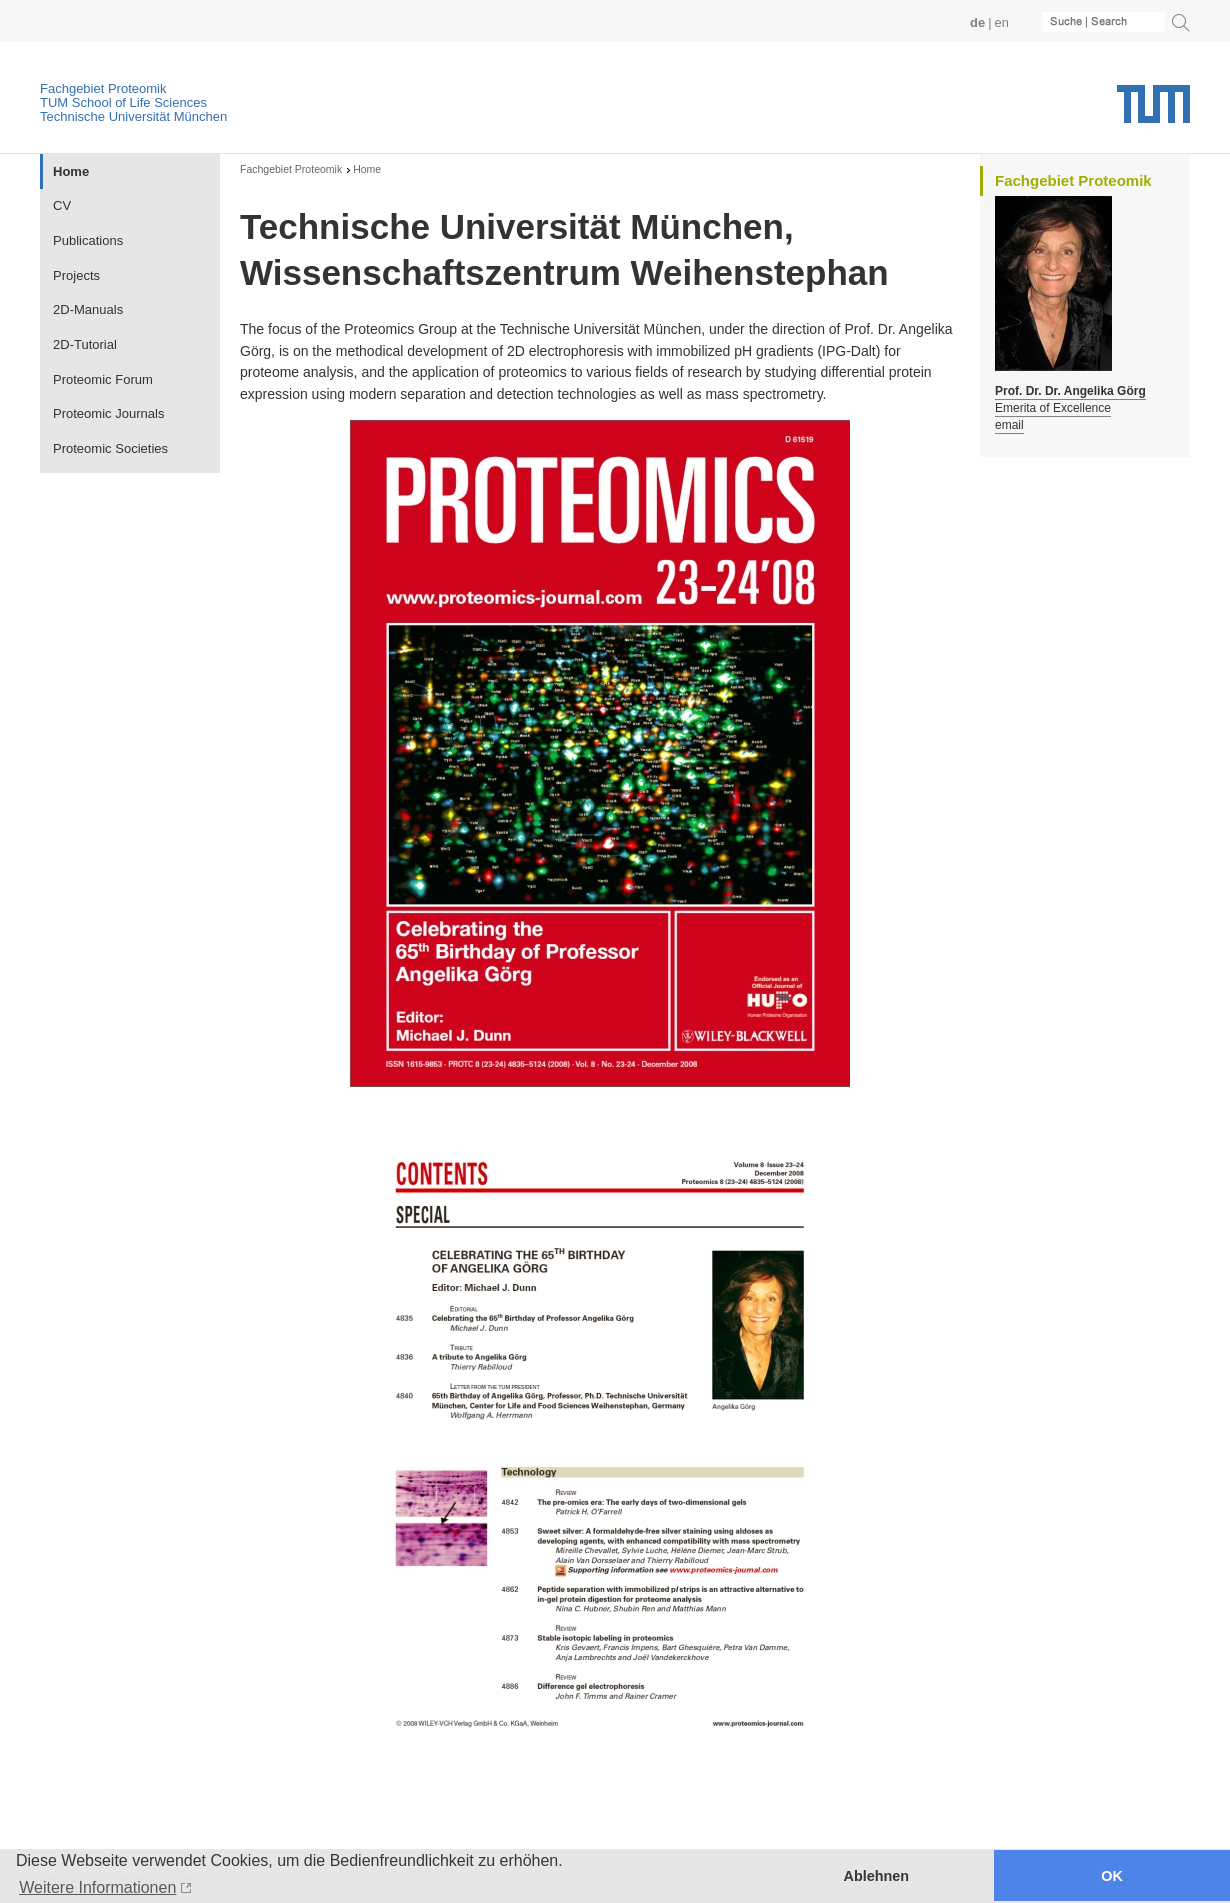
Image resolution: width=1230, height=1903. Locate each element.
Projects (76, 275)
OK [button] (1112, 1876)
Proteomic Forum (103, 379)
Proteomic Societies (110, 448)
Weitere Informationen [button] (97, 1887)
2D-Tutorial (85, 344)
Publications (88, 240)
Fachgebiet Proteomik (103, 88)
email (1009, 425)
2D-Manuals (88, 309)
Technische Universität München (133, 116)
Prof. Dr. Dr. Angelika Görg (1070, 391)
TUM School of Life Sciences (123, 102)
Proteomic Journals (108, 413)
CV (62, 205)
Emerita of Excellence (1053, 408)
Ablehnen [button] (877, 1876)
